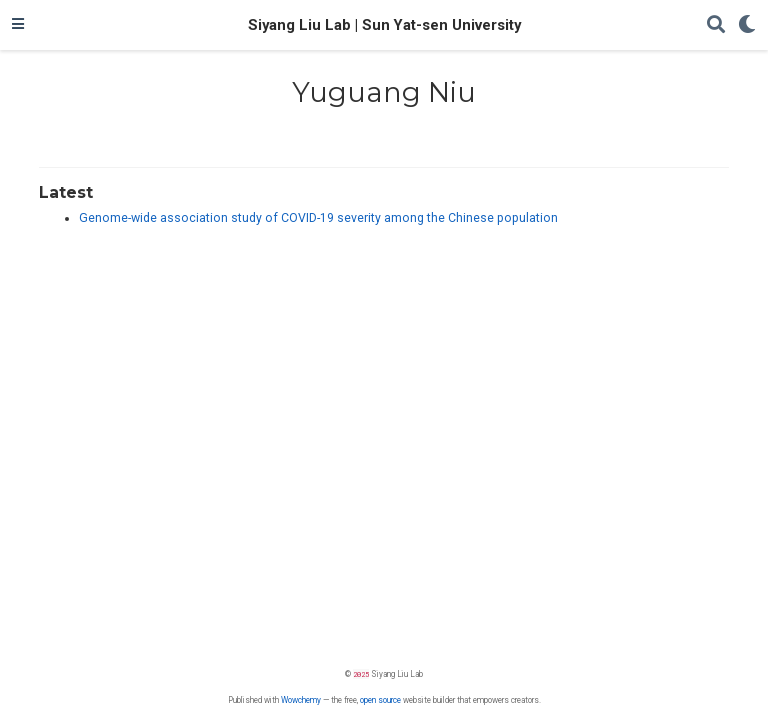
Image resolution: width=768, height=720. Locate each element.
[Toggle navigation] (18, 25)
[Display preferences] (747, 25)
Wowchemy (301, 700)
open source (380, 700)
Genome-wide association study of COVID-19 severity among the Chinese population (318, 218)
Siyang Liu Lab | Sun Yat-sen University (384, 25)
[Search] (716, 25)
